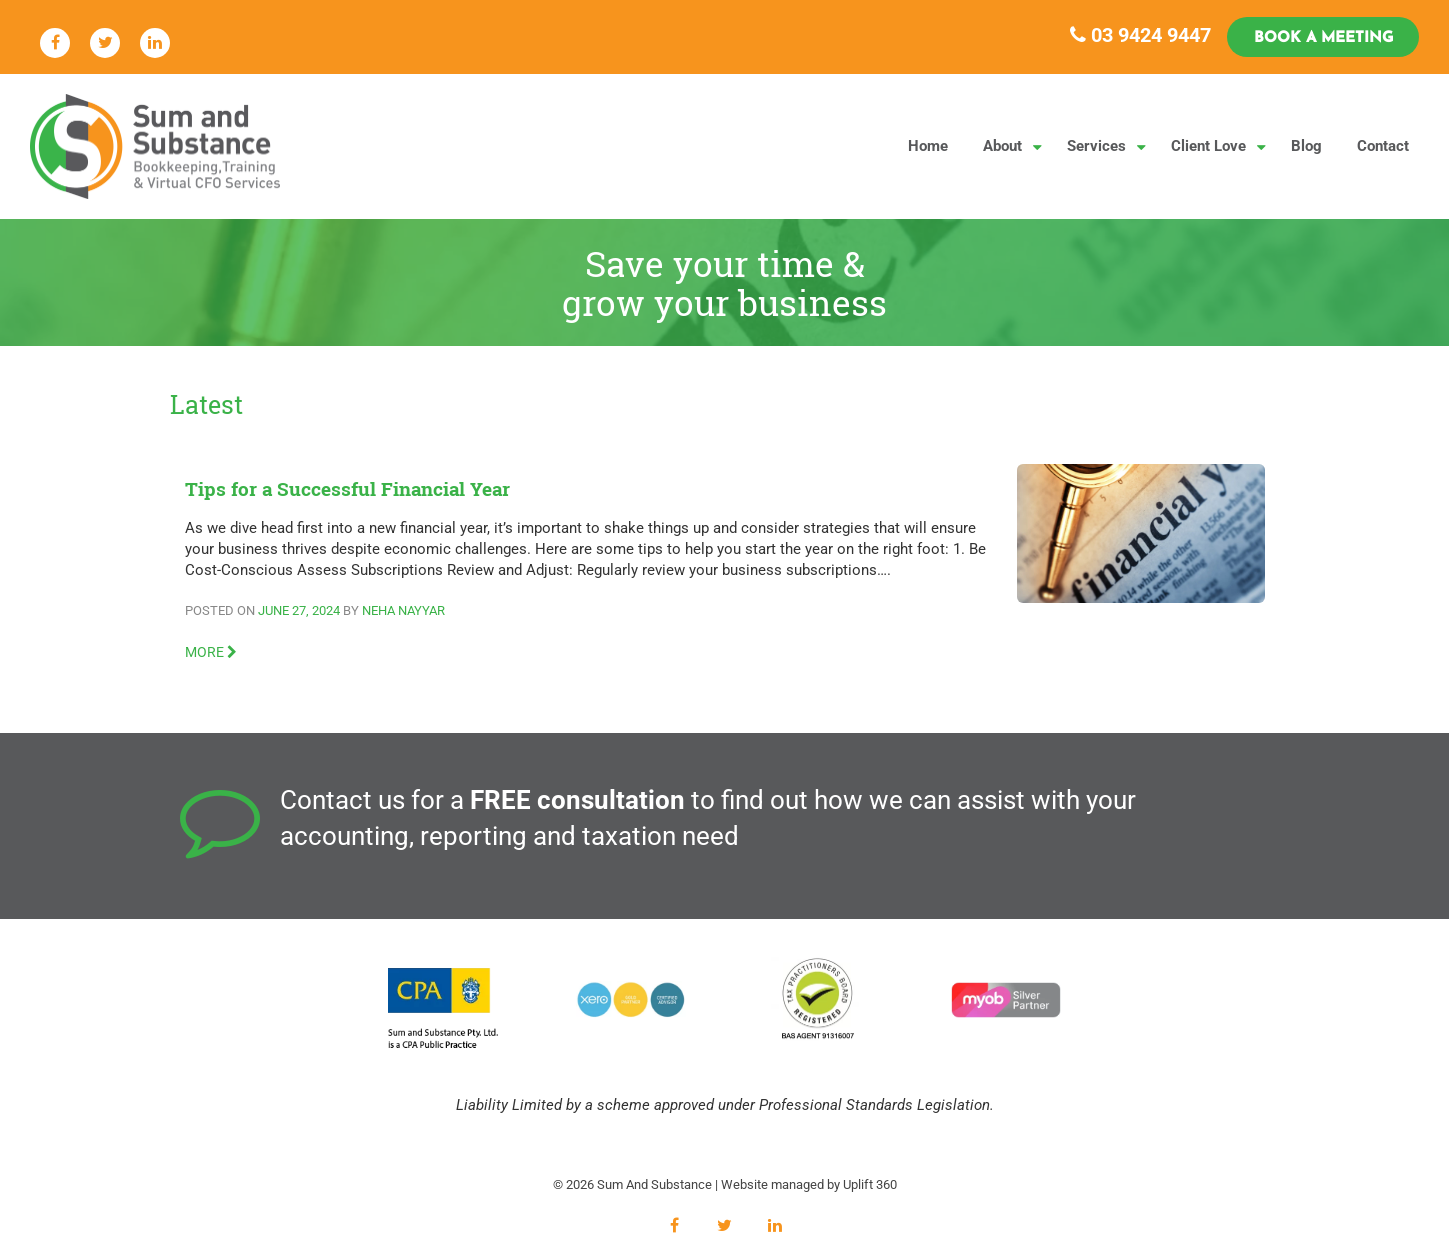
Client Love (1208, 146)
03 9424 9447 (1140, 35)
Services (1096, 146)
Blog (1306, 146)
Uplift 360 (870, 1184)
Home (928, 146)
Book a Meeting (1323, 38)
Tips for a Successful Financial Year (347, 488)
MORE (211, 652)
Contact (1383, 146)
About (1002, 146)
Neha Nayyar (403, 610)
